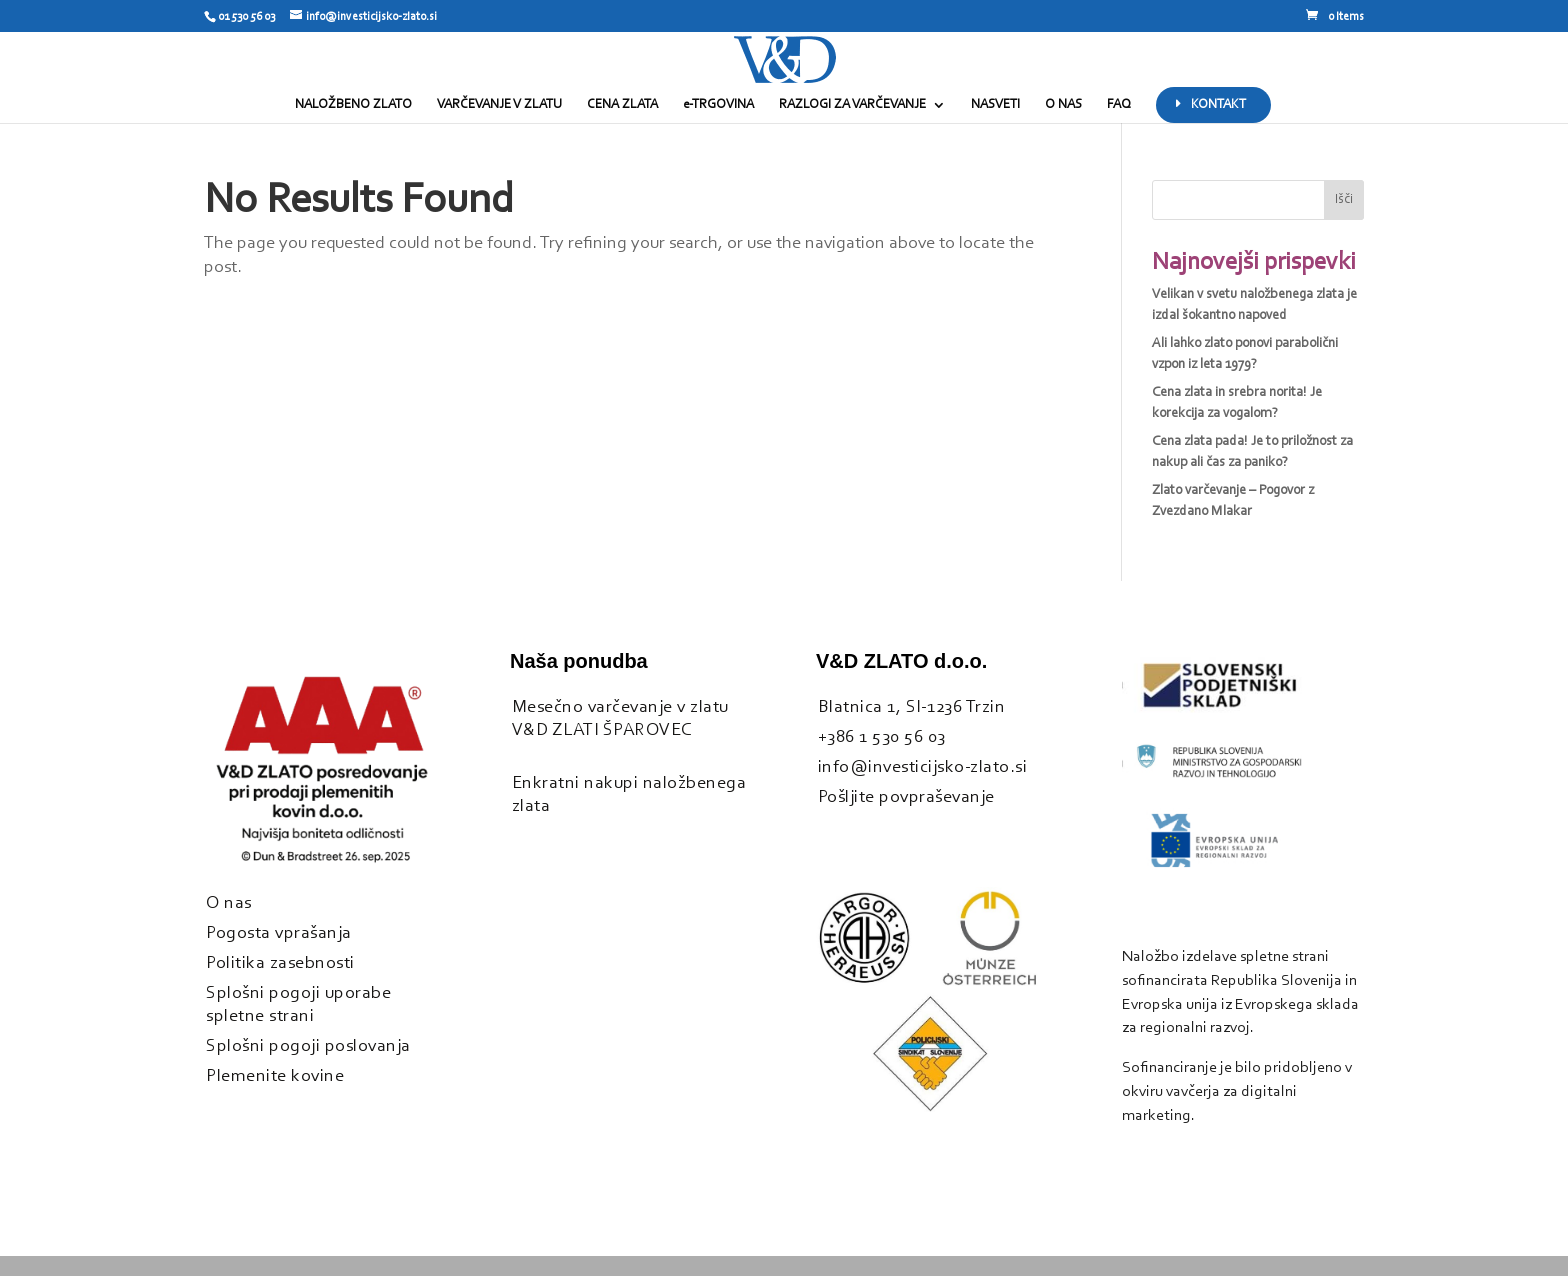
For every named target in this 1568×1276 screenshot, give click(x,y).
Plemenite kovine (275, 1076)
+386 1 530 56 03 (882, 737)
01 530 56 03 (246, 17)
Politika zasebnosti (280, 963)
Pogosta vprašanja (279, 933)
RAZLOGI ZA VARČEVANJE (852, 104)
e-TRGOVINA (718, 104)
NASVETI (995, 104)
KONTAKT (1218, 104)
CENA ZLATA (622, 104)
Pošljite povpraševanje (906, 797)
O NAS (1063, 104)
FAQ (1119, 104)
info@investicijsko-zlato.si (923, 767)
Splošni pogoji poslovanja (308, 1046)
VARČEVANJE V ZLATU (499, 104)
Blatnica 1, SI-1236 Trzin (912, 707)
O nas (229, 903)
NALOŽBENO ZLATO (353, 104)
